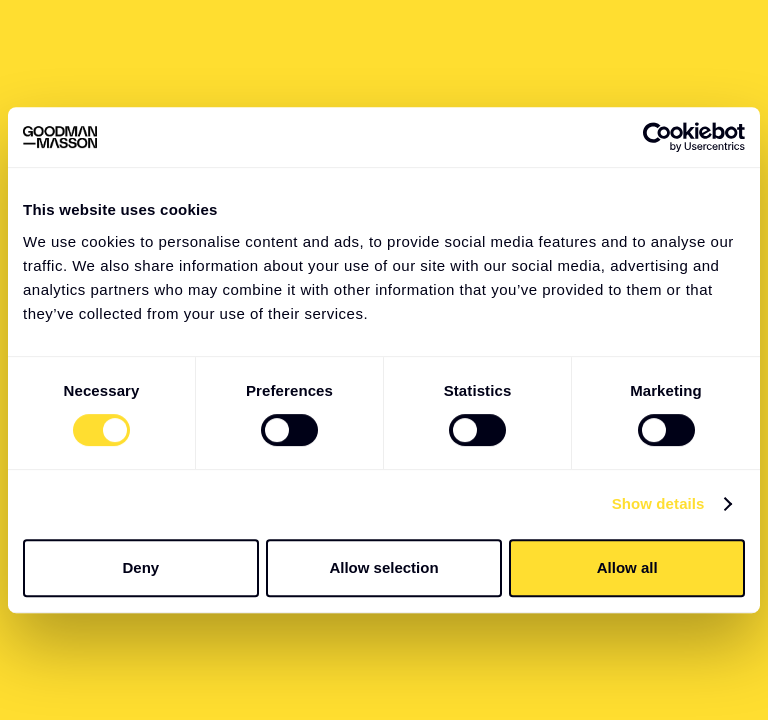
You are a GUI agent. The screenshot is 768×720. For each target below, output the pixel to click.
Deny (140, 567)
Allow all (627, 567)
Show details (658, 503)
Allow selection (383, 567)
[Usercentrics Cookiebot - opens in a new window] (657, 137)
